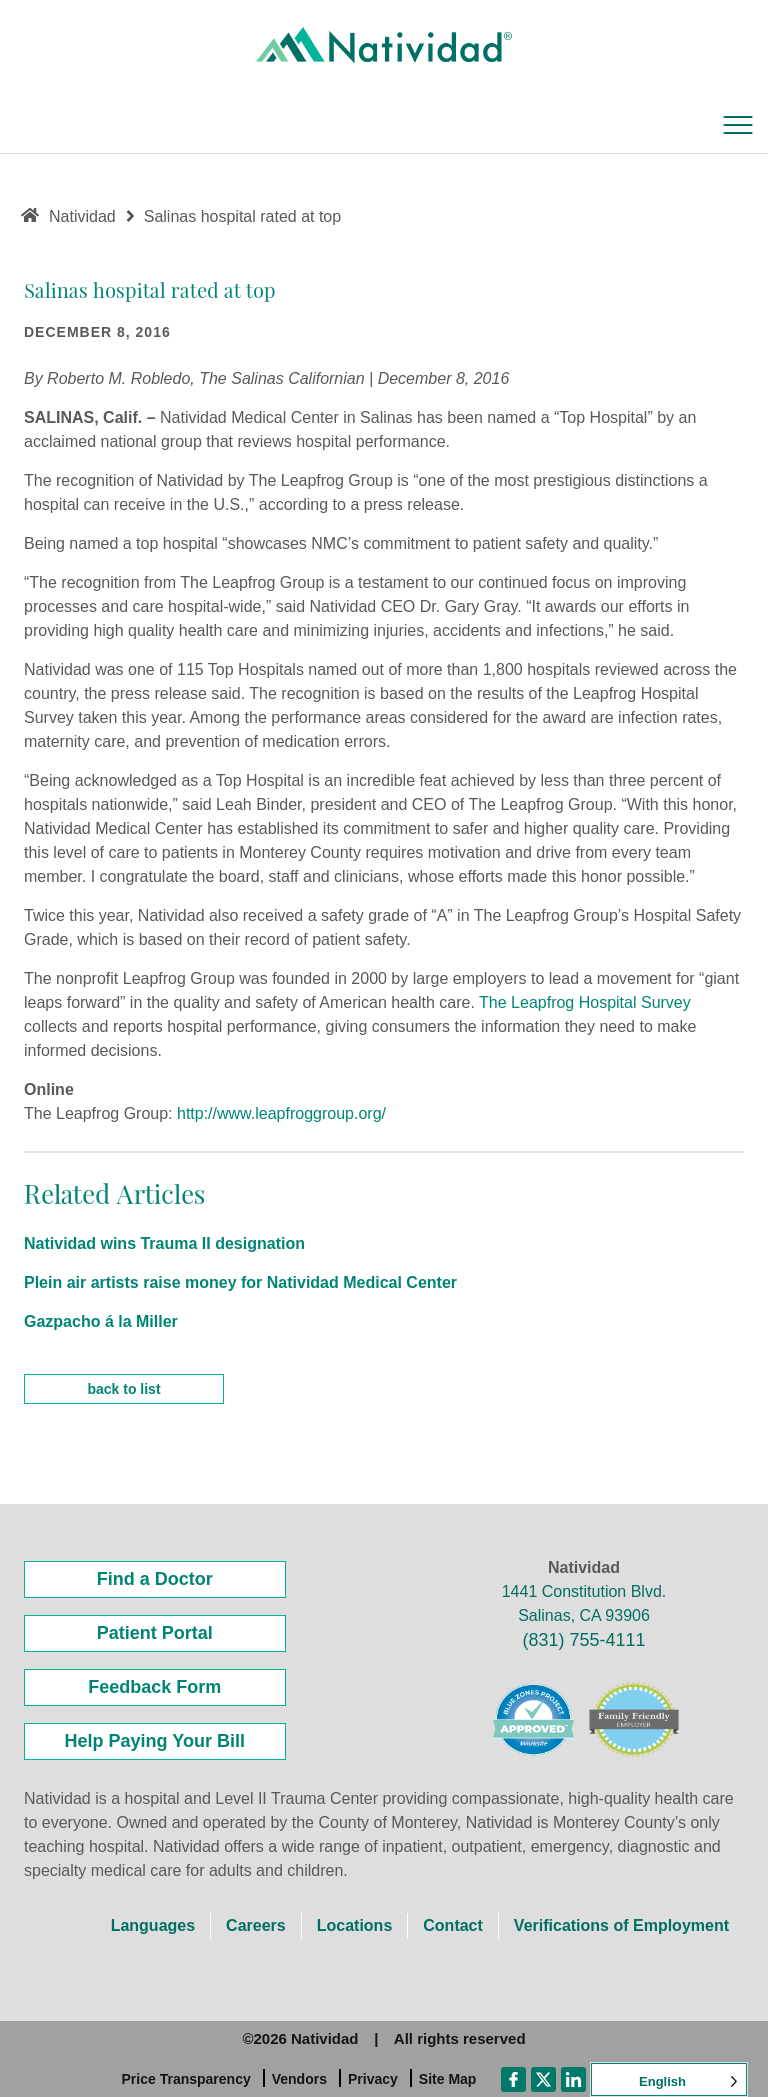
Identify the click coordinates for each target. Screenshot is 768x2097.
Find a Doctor (155, 1579)
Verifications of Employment (621, 1925)
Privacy (373, 2079)
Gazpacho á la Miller (101, 1321)
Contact (453, 1925)
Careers (256, 1925)
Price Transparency (186, 2079)
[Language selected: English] (669, 2079)
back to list (123, 1389)
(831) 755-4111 (583, 1640)
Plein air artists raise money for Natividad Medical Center (240, 1282)
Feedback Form (154, 1687)
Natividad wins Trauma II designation (164, 1243)
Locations (355, 1925)
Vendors (299, 2079)
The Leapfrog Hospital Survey (585, 1002)
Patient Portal (155, 1633)
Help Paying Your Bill (155, 1741)
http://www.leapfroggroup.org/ (281, 1113)
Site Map (448, 2079)
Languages (153, 1925)
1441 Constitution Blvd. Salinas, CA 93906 (584, 1603)
